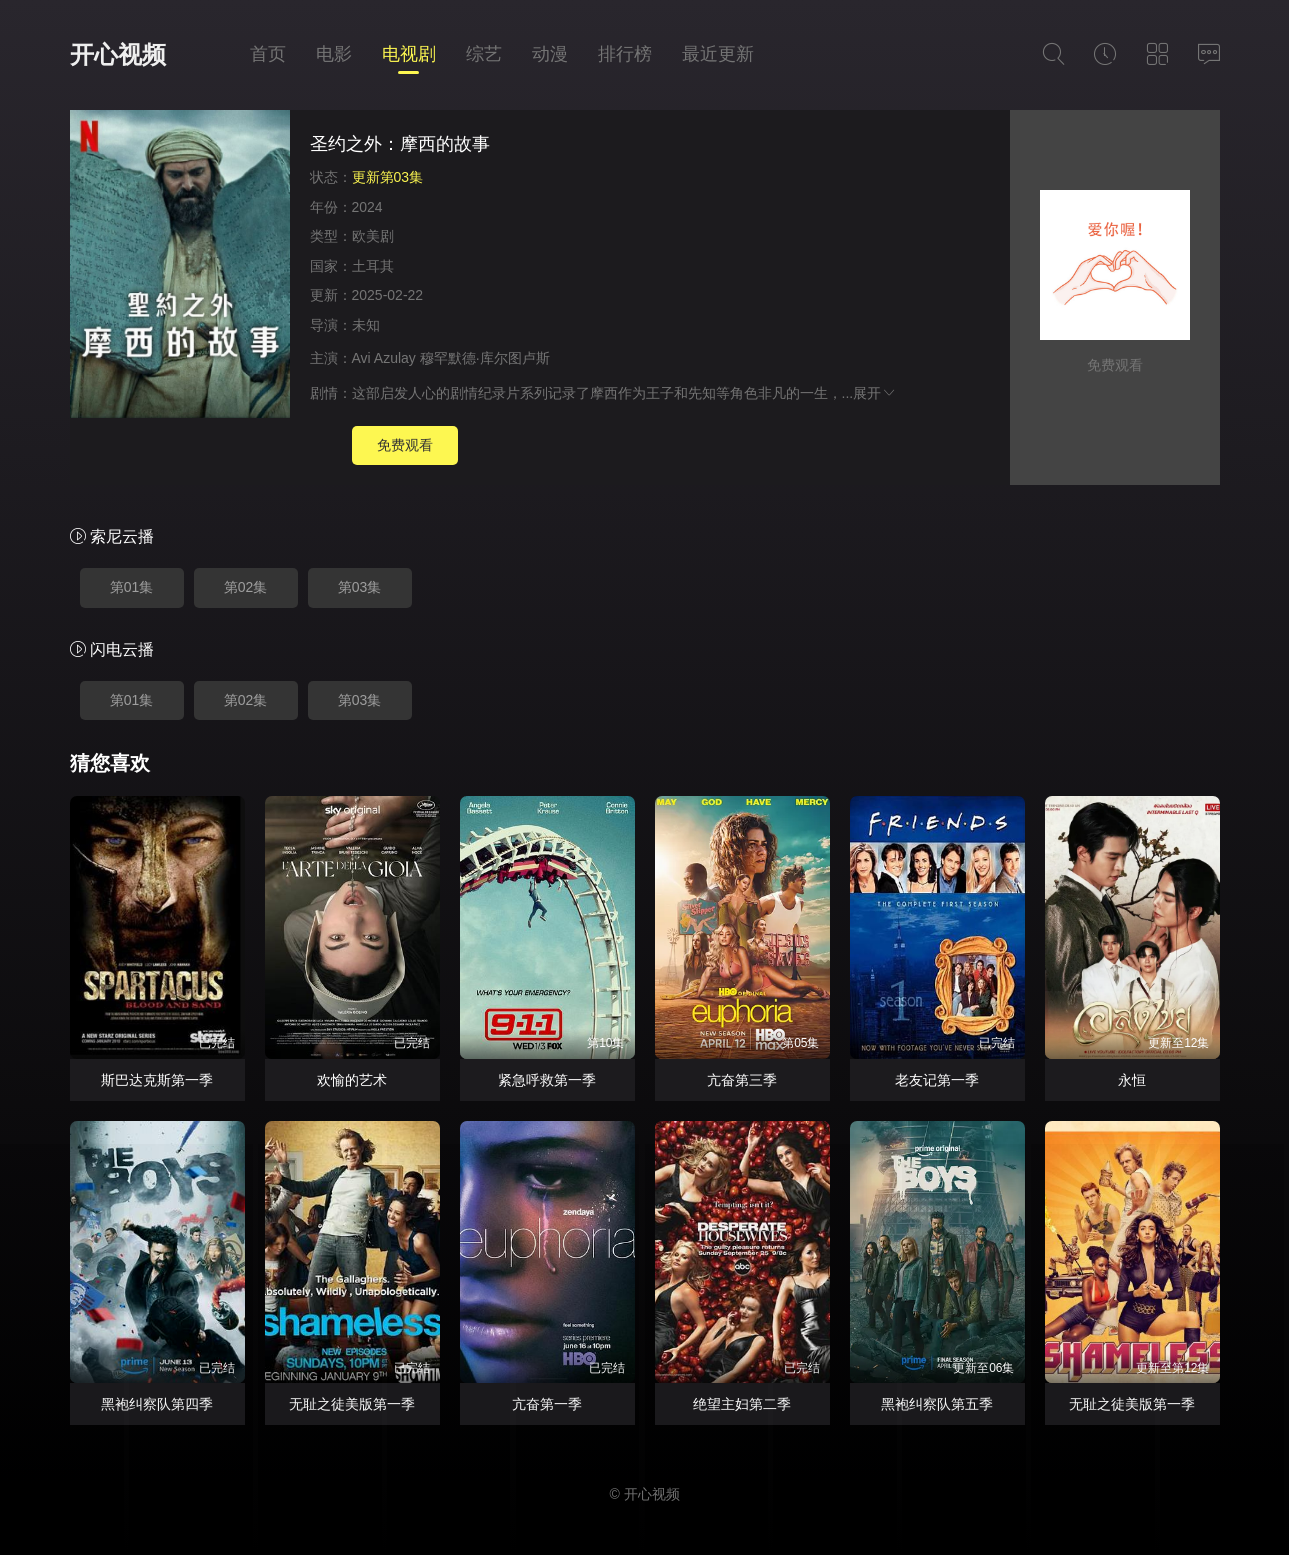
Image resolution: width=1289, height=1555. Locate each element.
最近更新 (718, 54)
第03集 (360, 587)
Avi (361, 358)
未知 (366, 325)
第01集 (132, 587)
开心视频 (118, 54)
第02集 (246, 587)
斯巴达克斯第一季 (157, 1080)
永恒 (1132, 1080)
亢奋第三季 (742, 1080)
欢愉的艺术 (352, 1080)
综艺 (484, 54)
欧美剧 (373, 236)
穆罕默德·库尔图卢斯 (485, 358)
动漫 (550, 54)
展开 (875, 393)
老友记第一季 (937, 1080)
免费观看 (405, 445)
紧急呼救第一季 (547, 1080)
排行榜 (625, 54)
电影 (334, 54)
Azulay (395, 358)
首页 (268, 54)
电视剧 (409, 54)
